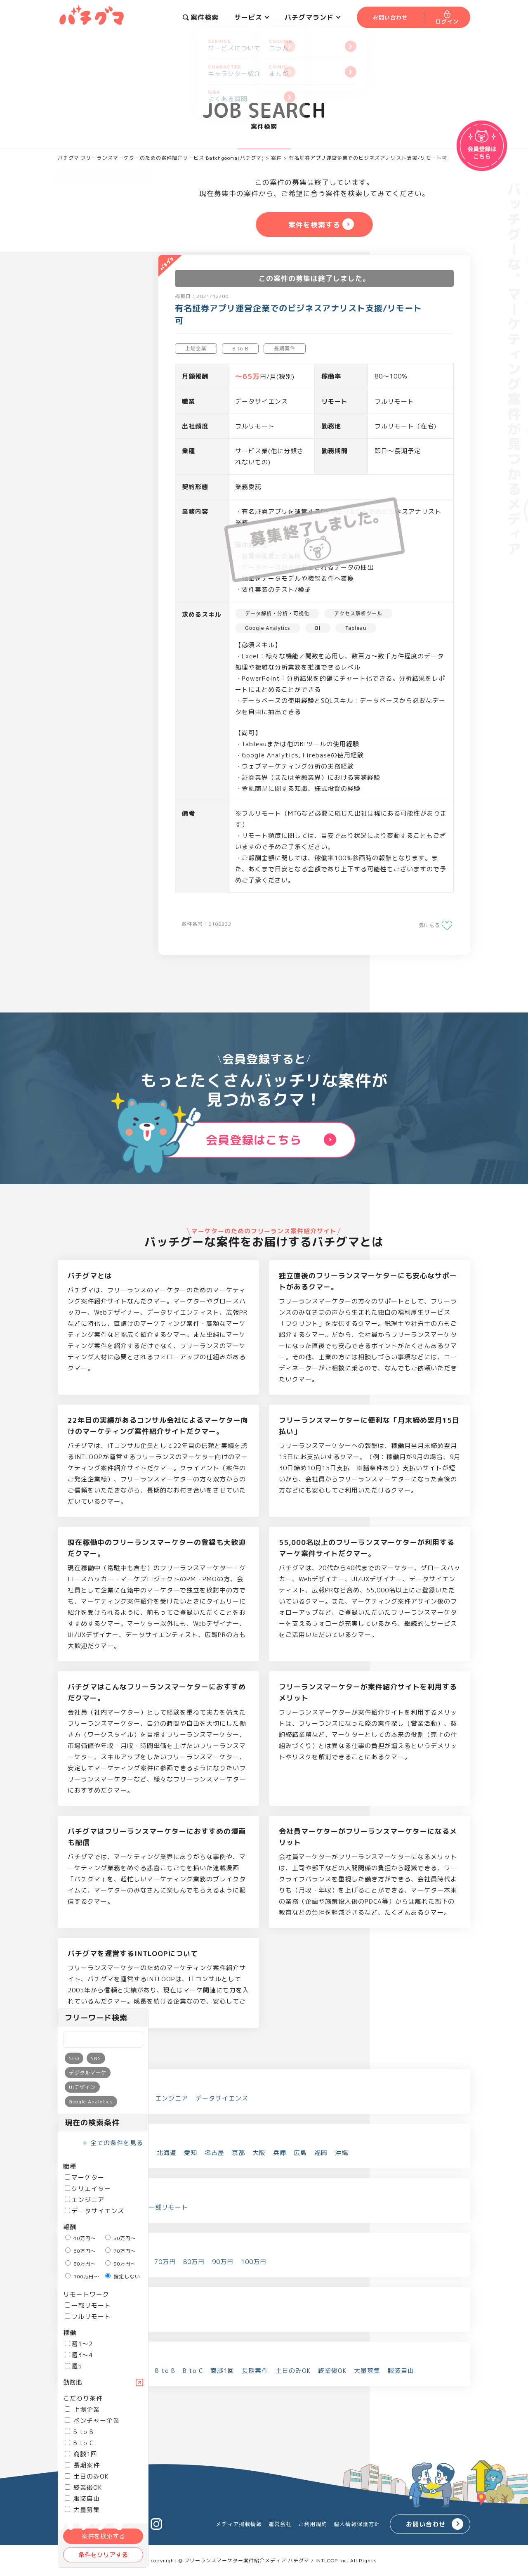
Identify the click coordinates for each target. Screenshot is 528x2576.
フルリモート (88, 2316)
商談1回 (81, 2454)
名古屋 (214, 2152)
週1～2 (79, 2343)
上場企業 (82, 2409)
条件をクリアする (103, 2554)
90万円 (222, 2261)
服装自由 (82, 2498)
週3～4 (79, 2355)
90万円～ (120, 2263)
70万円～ (120, 2250)
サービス (251, 17)
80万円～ (80, 2263)
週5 (73, 2366)
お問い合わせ (426, 2524)
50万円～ (120, 2238)
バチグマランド (312, 17)
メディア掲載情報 (239, 2524)
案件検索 (201, 17)
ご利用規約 (312, 2524)
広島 (300, 2152)
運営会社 (280, 2524)
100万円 (253, 2261)
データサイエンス (94, 2211)
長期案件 (82, 2465)
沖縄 (341, 2152)
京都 (238, 2152)
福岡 (321, 2152)
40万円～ (80, 2238)
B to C (79, 2443)
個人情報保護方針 (357, 2524)
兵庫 (279, 2152)
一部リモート (88, 2305)
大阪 (259, 2152)
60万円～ (80, 2250)
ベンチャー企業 (92, 2420)
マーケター (84, 2177)
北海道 (167, 2152)
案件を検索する (103, 2536)
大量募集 (367, 2370)
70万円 (165, 2261)
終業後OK (83, 2487)
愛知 (190, 2152)
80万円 (194, 2261)
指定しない (122, 2276)
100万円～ (82, 2276)
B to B (79, 2431)
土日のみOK (86, 2476)
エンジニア (84, 2199)
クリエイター (88, 2188)
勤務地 (72, 2382)
